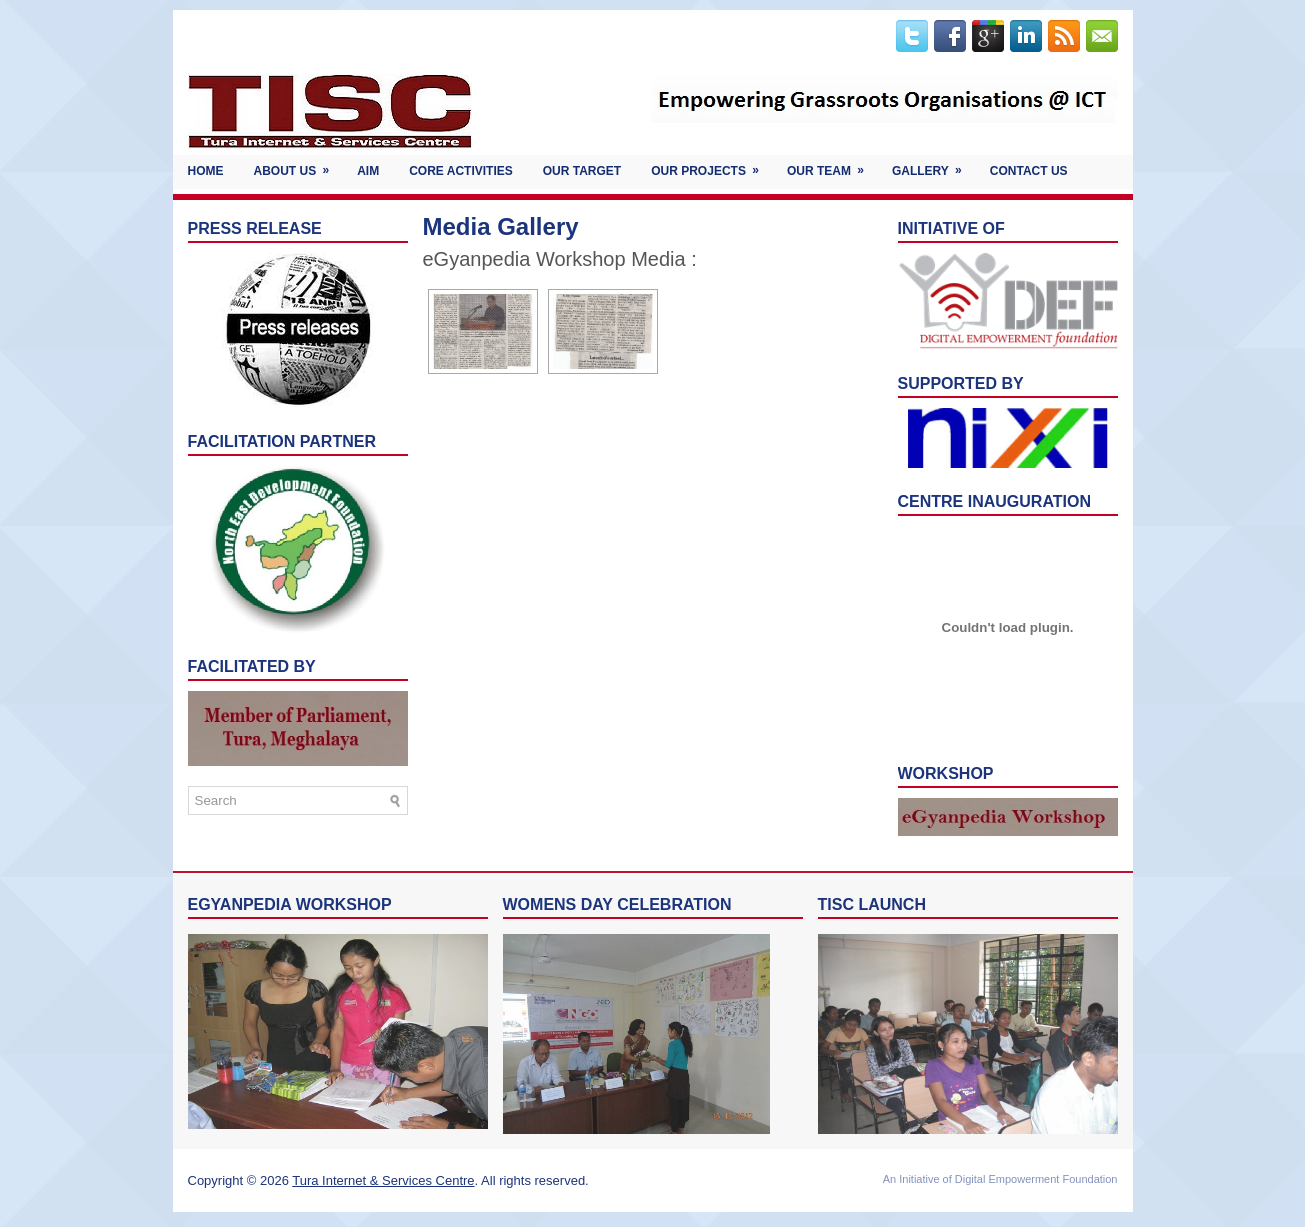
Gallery (933, 166)
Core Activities (461, 171)
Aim (368, 171)
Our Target (582, 171)
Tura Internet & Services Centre (383, 1180)
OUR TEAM (832, 166)
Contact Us (1029, 171)
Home (206, 171)
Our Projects (711, 166)
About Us (298, 166)
